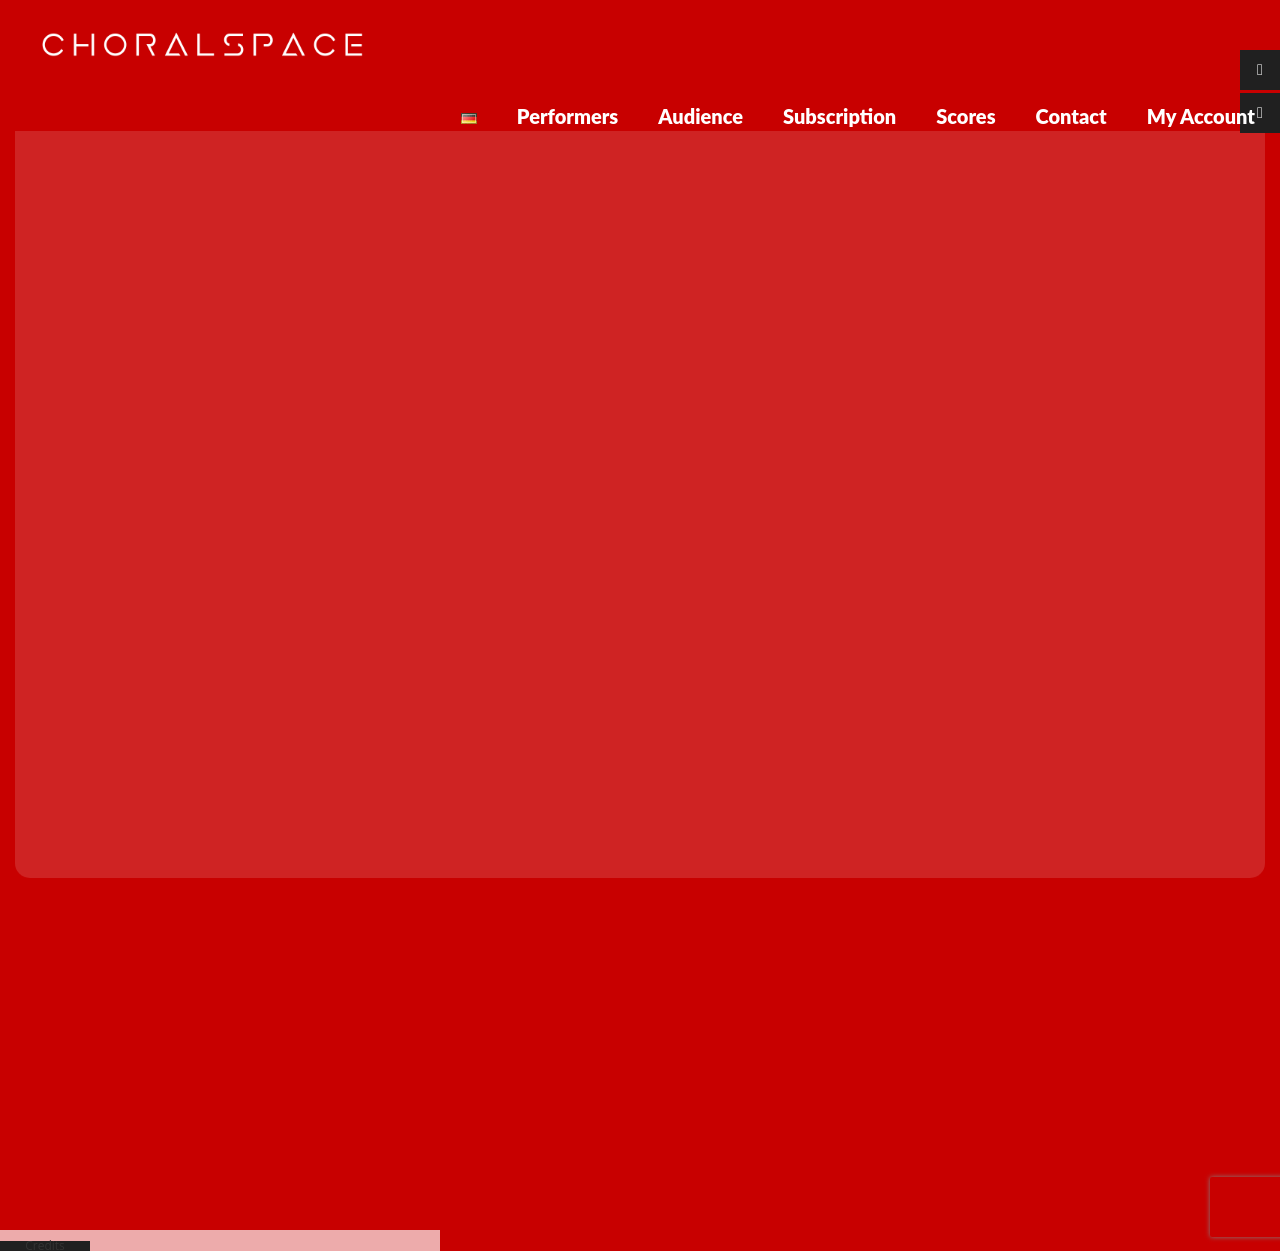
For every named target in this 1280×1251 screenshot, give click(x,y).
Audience (700, 116)
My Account (1201, 116)
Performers (567, 116)
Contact (1071, 116)
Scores (965, 116)
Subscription (839, 116)
